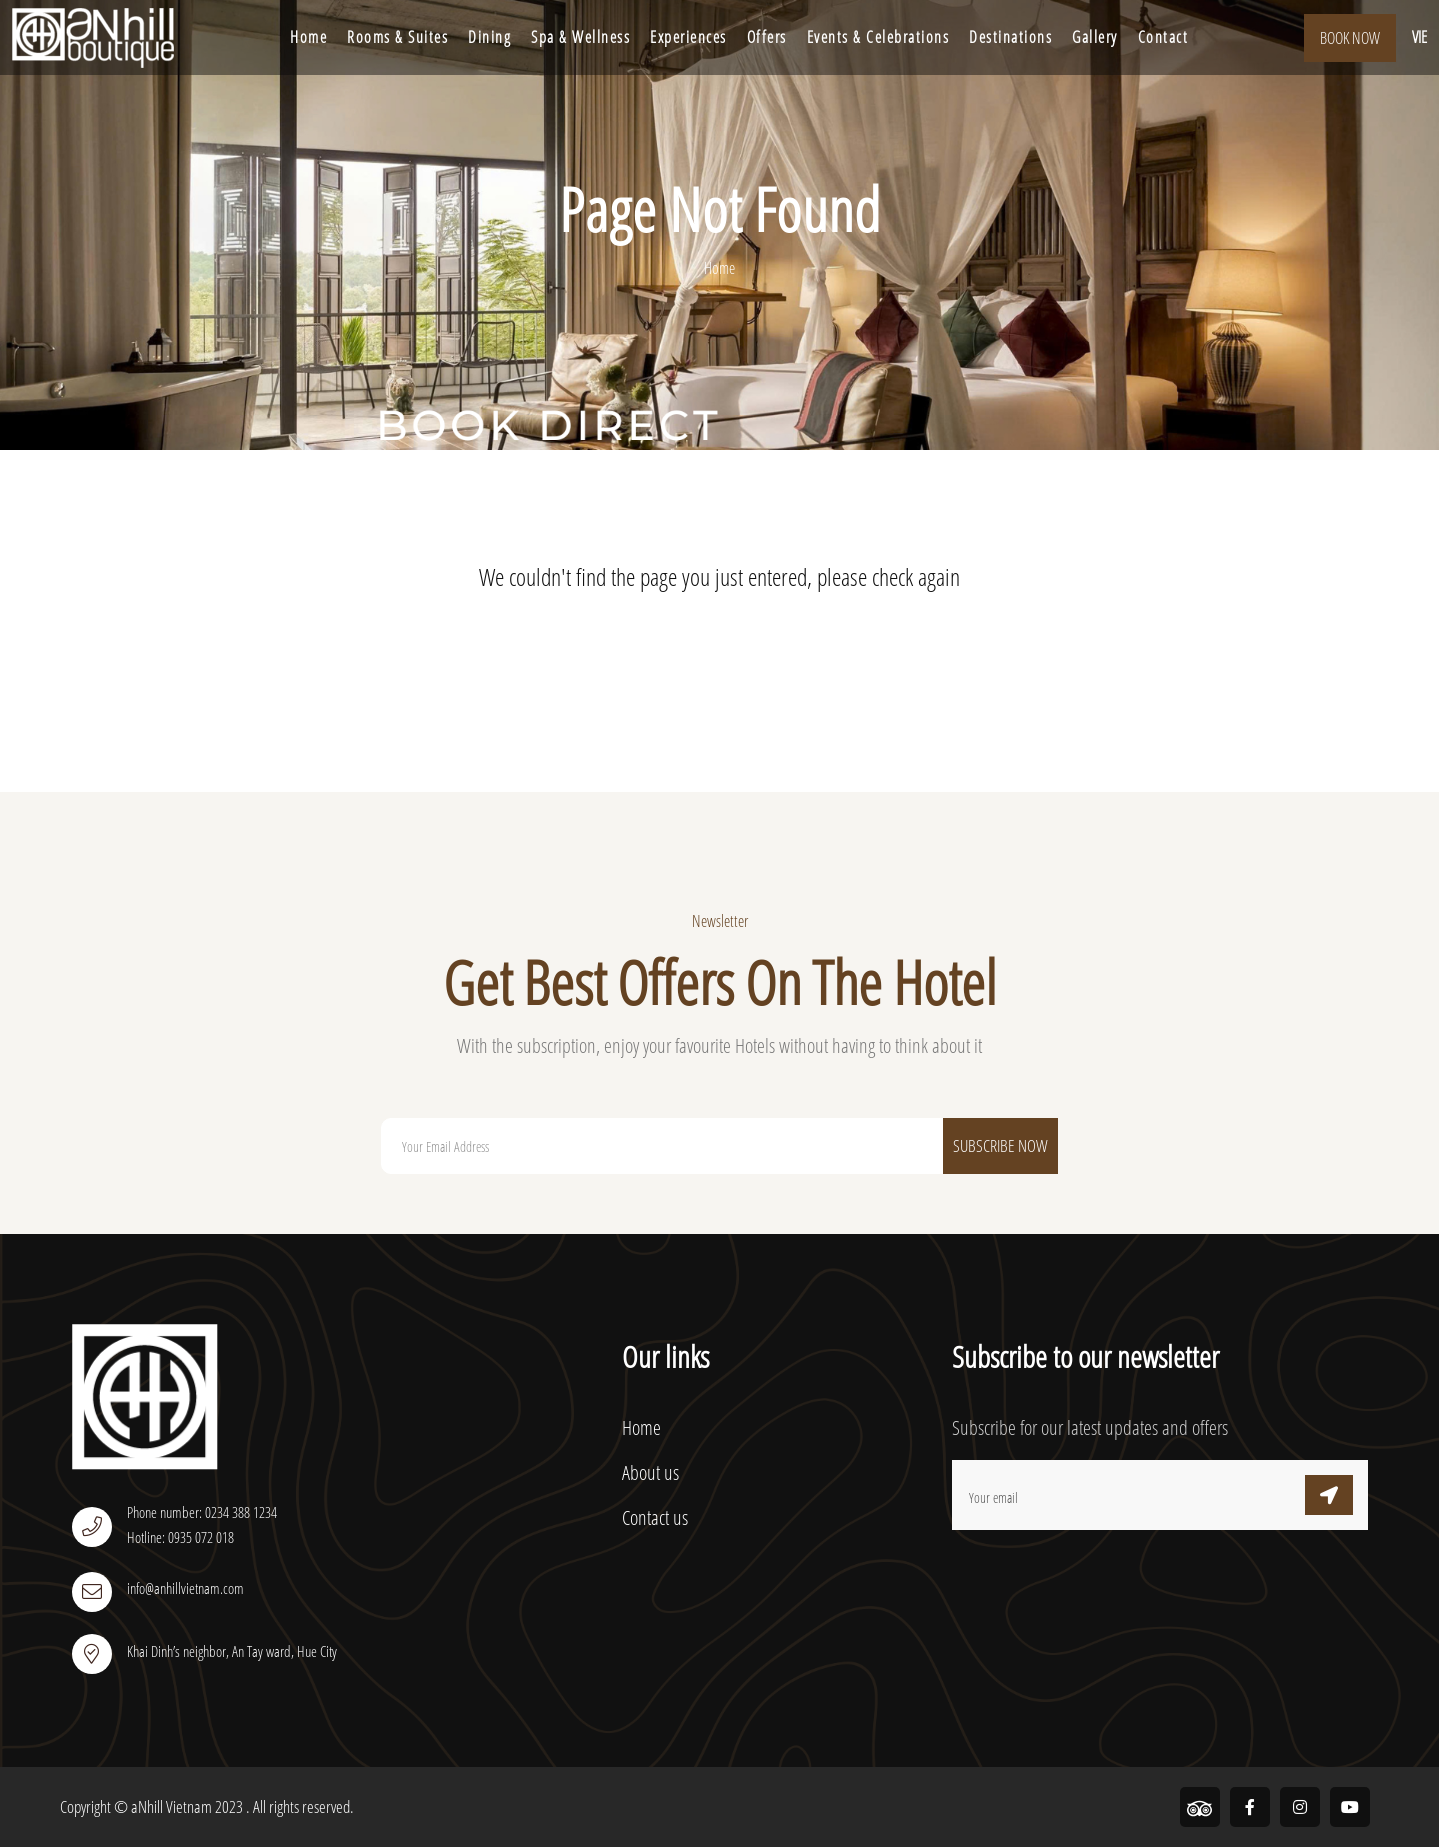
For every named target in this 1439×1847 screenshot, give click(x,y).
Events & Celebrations (878, 37)
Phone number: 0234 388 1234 (202, 1512)
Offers (767, 37)
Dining (489, 37)
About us (650, 1472)
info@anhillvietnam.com (185, 1588)
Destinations (1010, 37)
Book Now (1350, 38)
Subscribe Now (1000, 1145)
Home (308, 37)
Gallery (1095, 37)
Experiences (688, 37)
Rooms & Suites (397, 37)
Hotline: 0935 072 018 (180, 1537)
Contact (1163, 37)
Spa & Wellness (580, 37)
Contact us (655, 1517)
